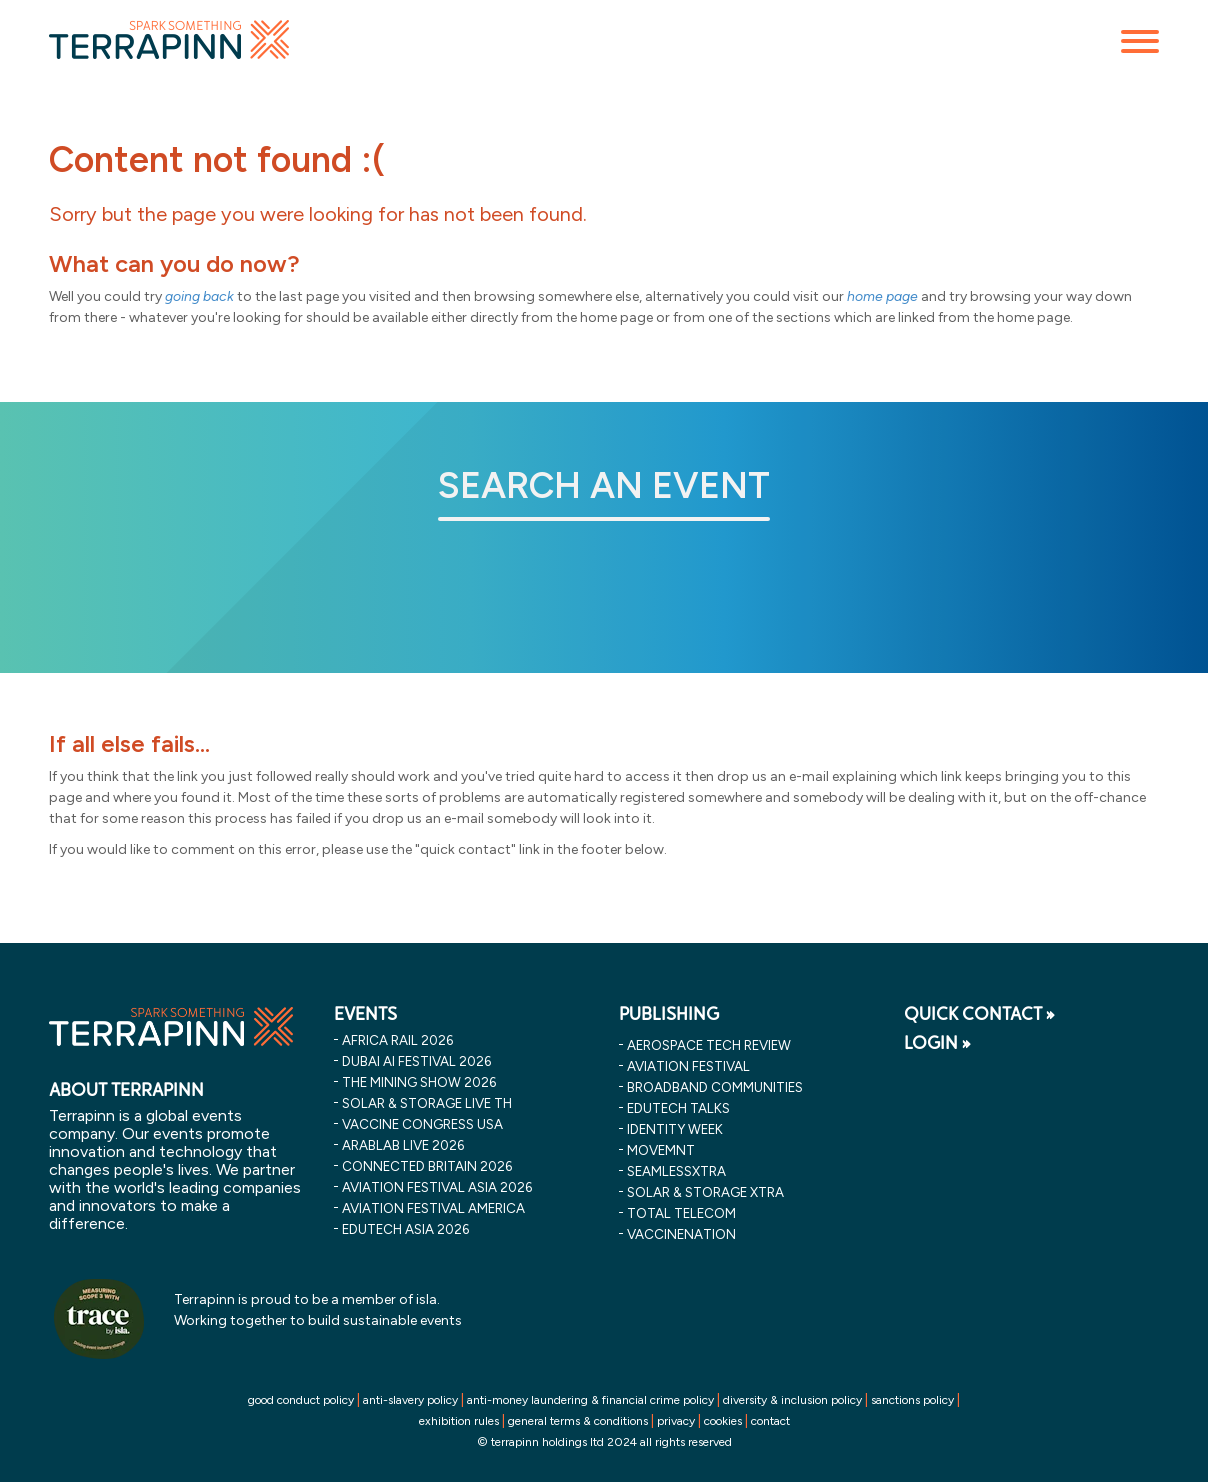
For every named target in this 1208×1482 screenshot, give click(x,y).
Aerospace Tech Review (709, 1045)
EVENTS (365, 1014)
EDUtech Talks (678, 1108)
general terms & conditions (578, 1421)
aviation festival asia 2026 (437, 1187)
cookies (723, 1421)
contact (770, 1421)
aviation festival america (433, 1208)
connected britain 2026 (427, 1166)
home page (882, 296)
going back (199, 296)
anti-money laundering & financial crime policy (590, 1400)
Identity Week (675, 1129)
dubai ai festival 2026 (416, 1061)
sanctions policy (912, 1400)
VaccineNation (681, 1234)
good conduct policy (301, 1400)
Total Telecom (681, 1213)
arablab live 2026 (403, 1145)
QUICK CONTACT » (979, 1014)
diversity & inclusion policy (792, 1400)
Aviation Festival (688, 1066)
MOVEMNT (661, 1150)
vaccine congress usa (422, 1124)
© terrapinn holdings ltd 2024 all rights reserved (604, 1442)
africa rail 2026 (397, 1040)
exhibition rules (459, 1421)
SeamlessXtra (676, 1171)
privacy (676, 1421)
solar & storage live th (427, 1103)
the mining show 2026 (419, 1082)
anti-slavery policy (410, 1400)
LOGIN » (937, 1043)
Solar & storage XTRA (705, 1192)
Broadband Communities (715, 1087)
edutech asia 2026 (405, 1229)
